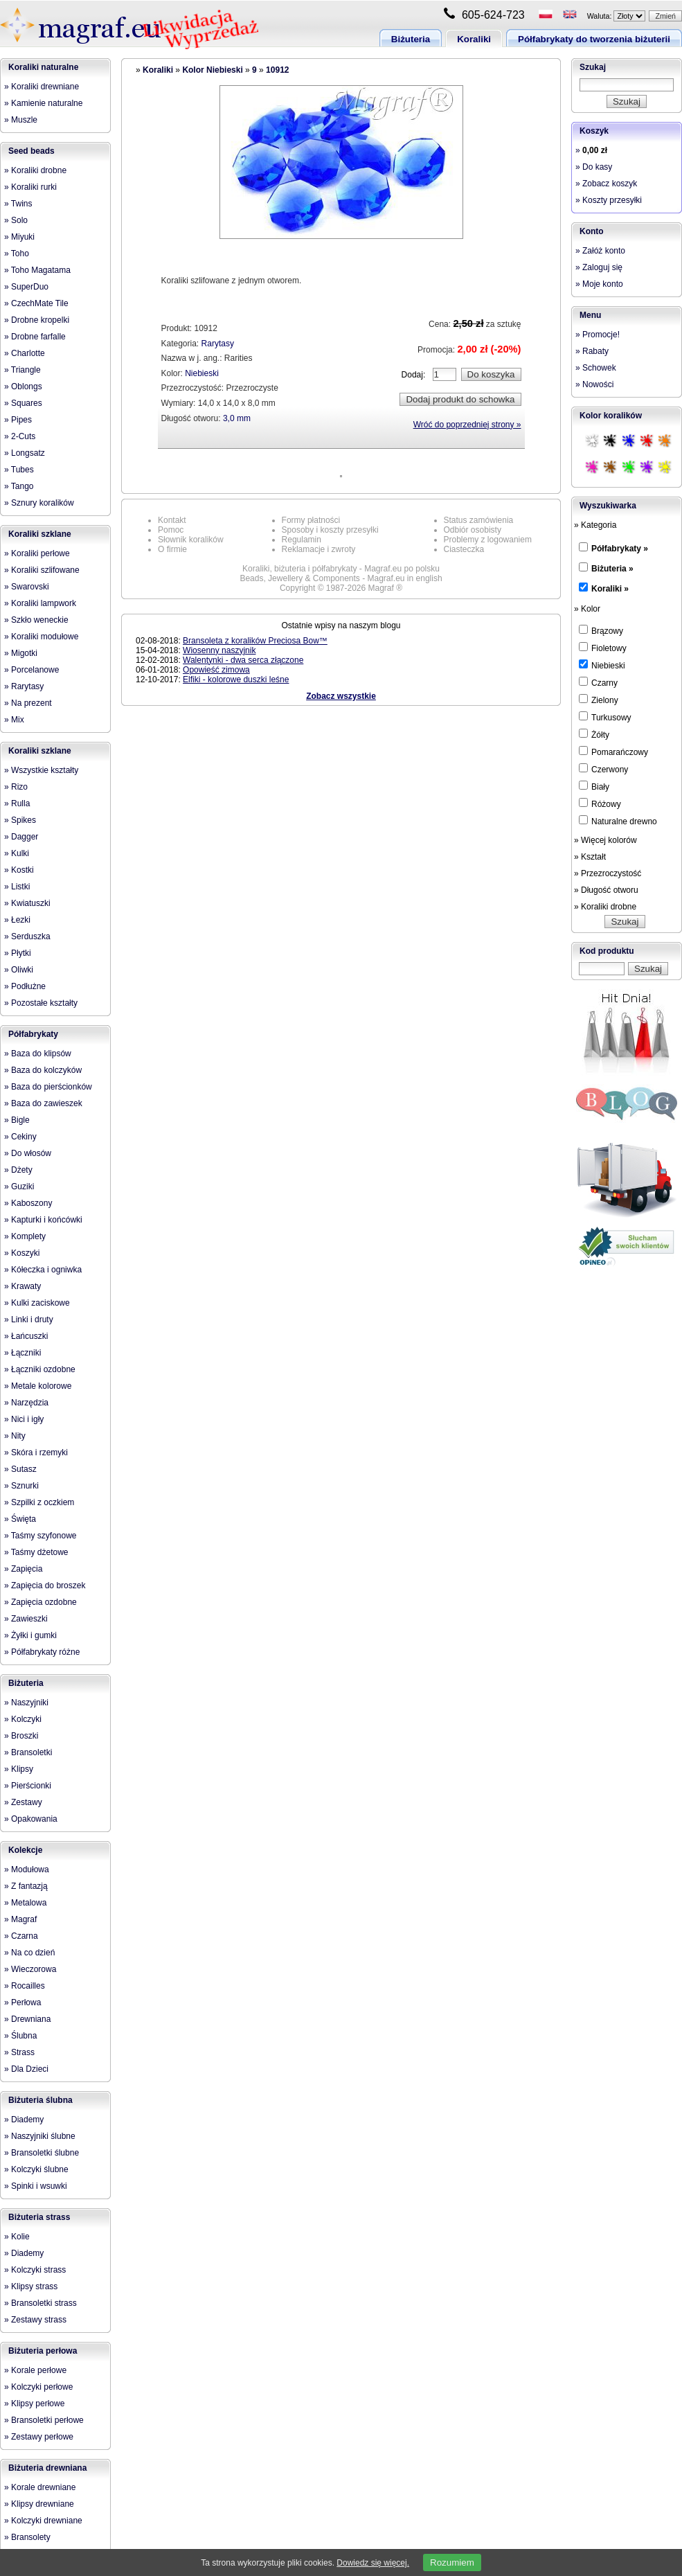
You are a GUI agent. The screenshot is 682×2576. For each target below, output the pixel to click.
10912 (277, 70)
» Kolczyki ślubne (36, 2169)
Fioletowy (603, 647)
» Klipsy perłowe (34, 2403)
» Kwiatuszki (27, 903)
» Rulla (17, 803)
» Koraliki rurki (30, 187)
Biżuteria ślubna (40, 2100)
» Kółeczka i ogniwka (43, 1269)
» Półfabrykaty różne (42, 1652)
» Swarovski (26, 587)
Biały (594, 786)
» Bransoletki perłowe (44, 2420)
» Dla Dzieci (26, 2069)
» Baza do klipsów (37, 1053)
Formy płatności (311, 520)
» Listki (17, 886)
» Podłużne (25, 986)
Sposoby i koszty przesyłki (330, 530)
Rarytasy (217, 343)
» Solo (16, 220)
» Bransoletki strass (40, 2303)
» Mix (14, 720)
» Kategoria (595, 525)
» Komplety (25, 1236)
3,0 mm (237, 418)
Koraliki (474, 39)
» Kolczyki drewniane (43, 2520)
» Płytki (17, 953)
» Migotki (20, 653)
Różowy (600, 803)
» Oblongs (23, 386)
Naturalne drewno (618, 820)
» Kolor (587, 609)
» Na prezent (28, 703)
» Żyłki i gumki (30, 1635)
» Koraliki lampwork (40, 603)
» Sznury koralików (39, 503)
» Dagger (21, 837)
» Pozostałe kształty (41, 1003)
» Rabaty (592, 351)
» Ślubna (20, 2036)
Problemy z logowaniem (488, 539)
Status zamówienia (479, 520)
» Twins (18, 203)
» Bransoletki (28, 1752)
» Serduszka (27, 936)
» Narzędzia (26, 1402)
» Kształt (590, 857)
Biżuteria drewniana (47, 2468)
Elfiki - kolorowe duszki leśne (236, 679)
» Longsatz (24, 453)
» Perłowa (22, 2002)
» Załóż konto (600, 251)
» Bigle (17, 1120)
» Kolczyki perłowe (38, 2387)
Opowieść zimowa (216, 670)
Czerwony (603, 768)
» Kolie (17, 2236)
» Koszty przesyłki (608, 200)
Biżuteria (410, 39)
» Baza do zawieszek (43, 1103)
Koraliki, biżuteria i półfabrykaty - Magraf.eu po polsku (341, 569)
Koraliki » (610, 589)
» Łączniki (22, 1353)
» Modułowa (26, 1869)
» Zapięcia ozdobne (40, 1602)
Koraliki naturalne (43, 67)
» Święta (20, 1519)
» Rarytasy (24, 686)
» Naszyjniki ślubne (39, 2136)
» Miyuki (19, 237)
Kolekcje (25, 1850)
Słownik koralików (191, 539)
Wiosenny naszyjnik (219, 650)
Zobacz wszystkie (341, 696)
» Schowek (595, 368)
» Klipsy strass (30, 2286)
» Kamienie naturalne (43, 103)
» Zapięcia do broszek (44, 1585)
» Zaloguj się (598, 267)
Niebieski (202, 373)
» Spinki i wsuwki (35, 2186)
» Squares (23, 403)
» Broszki (21, 1736)
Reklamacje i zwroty (319, 549)
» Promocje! (597, 334)
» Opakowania (30, 1819)
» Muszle (20, 120)
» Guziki (19, 1186)
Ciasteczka (464, 549)
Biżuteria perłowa (42, 2351)
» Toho (16, 253)
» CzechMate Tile (36, 303)
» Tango (19, 486)
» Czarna (21, 1936)
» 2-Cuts (19, 436)
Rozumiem (452, 2562)
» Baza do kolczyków (43, 1070)
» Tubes (19, 469)
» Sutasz (20, 1469)
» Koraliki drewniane (41, 86)
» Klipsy (18, 1769)
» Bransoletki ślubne (41, 2153)
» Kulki (16, 853)
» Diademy (24, 2119)
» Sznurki (21, 1486)
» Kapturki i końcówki (43, 1220)
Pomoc (170, 530)
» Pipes (18, 420)
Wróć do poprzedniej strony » (467, 424)
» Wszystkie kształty (41, 770)
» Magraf (20, 1919)
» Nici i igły (24, 1419)
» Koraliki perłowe (37, 553)
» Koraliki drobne (35, 170)
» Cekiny (20, 1137)
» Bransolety (27, 2537)
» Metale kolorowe (37, 1386)
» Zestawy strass (35, 2320)
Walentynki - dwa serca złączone (243, 660)
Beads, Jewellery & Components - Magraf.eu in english (341, 578)
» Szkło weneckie (36, 620)
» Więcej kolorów (605, 840)
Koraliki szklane (39, 534)
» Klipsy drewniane (39, 2504)
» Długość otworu (606, 890)
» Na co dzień (29, 1952)
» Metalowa (25, 1903)
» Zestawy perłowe (38, 2437)
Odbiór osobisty (472, 530)
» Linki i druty (28, 1319)
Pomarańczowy (613, 751)
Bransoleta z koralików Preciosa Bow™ (255, 641)
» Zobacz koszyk (606, 183)
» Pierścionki (27, 1786)
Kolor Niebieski (212, 70)
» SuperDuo (26, 287)
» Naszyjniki (26, 1702)
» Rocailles (24, 1986)
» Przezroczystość (607, 873)
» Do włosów (27, 1153)
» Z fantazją (26, 1886)
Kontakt (172, 520)
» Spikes (20, 820)
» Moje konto (599, 284)
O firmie (172, 549)
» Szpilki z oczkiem (39, 1502)
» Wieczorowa (30, 1969)
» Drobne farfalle (35, 336)
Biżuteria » (612, 569)
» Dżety (18, 1170)
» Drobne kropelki (36, 320)
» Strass (19, 2052)
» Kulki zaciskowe (37, 1303)
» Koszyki (21, 1253)
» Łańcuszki (26, 1336)
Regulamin (301, 539)
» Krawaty (22, 1286)
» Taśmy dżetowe (36, 1552)
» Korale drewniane (39, 2487)
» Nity (15, 1436)
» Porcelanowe (31, 670)
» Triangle (22, 370)
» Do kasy (593, 167)
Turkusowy (605, 716)
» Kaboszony (28, 1203)
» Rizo (16, 787)
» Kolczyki (23, 1719)
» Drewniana (27, 2019)
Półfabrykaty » (619, 548)
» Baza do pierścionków (48, 1087)
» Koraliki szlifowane (42, 570)
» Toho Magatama (37, 270)
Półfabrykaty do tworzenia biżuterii (594, 39)
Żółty (594, 734)
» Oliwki (18, 970)
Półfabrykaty (33, 1034)
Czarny (598, 682)
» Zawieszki (26, 1619)
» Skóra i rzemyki (36, 1452)
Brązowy (601, 630)
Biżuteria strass (39, 2217)
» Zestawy (23, 1802)
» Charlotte (24, 353)
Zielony (598, 699)
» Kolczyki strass (35, 2270)
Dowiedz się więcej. (372, 2563)
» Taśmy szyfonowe (40, 1535)
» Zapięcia (23, 1569)
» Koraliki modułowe (41, 636)
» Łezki (17, 920)
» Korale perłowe (35, 2370)
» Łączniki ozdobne (39, 1369)
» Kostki (19, 870)
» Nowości (594, 384)
